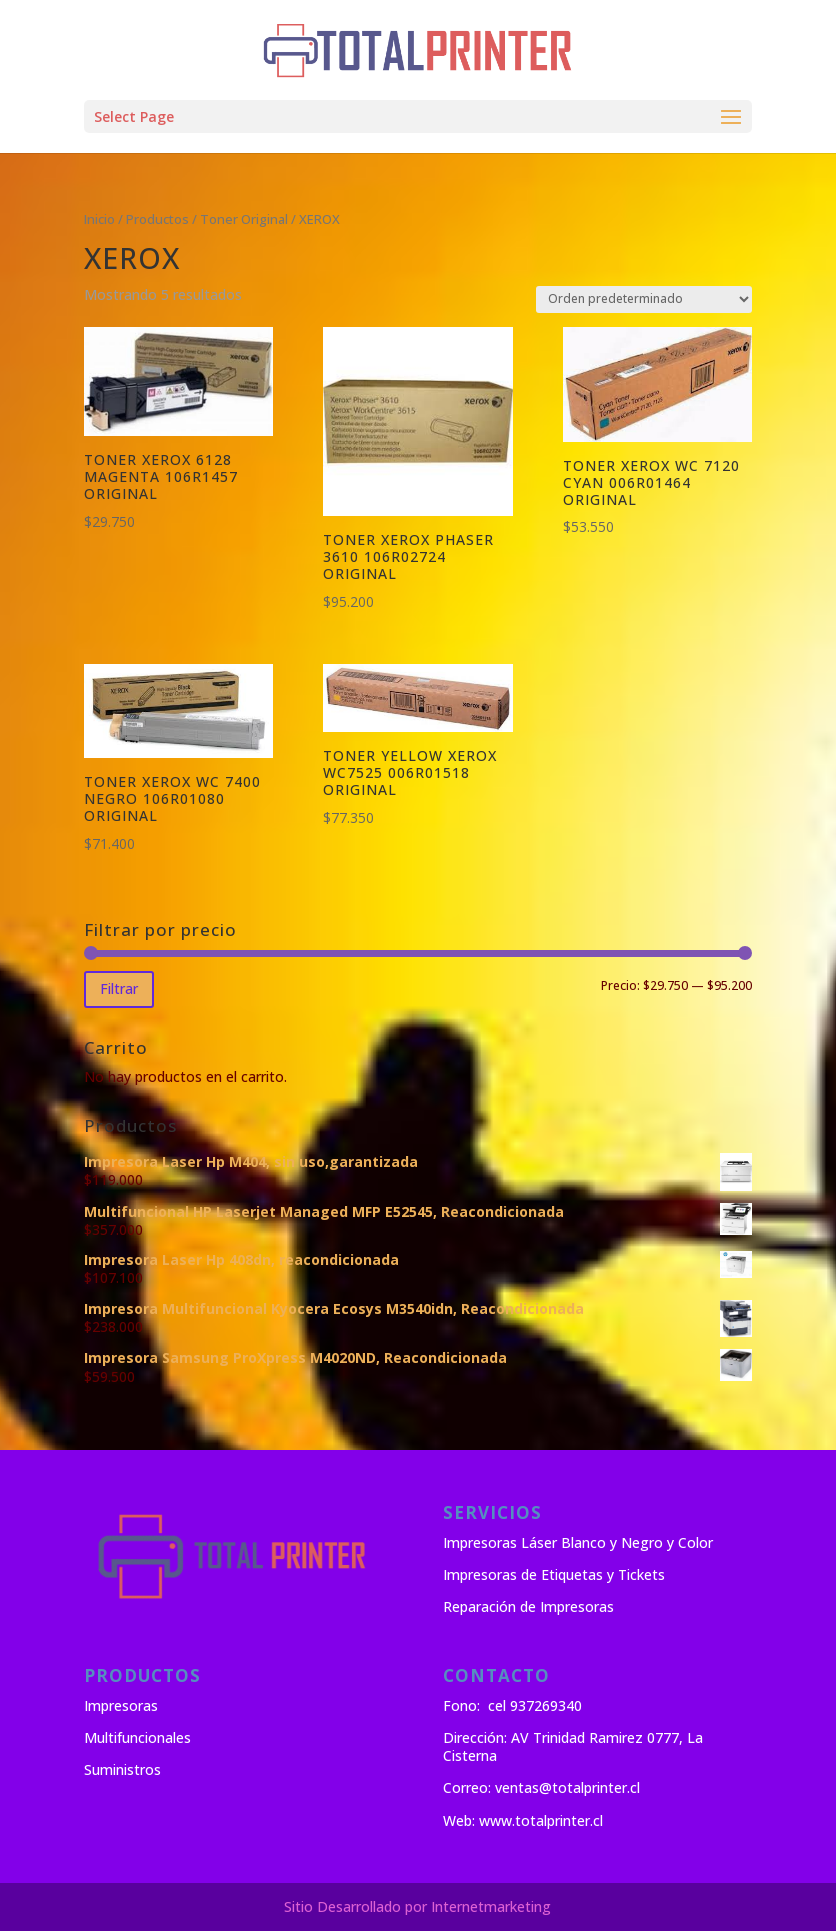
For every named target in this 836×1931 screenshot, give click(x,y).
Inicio (99, 219)
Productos (157, 219)
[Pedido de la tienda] (644, 299)
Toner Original (244, 219)
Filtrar (119, 988)
